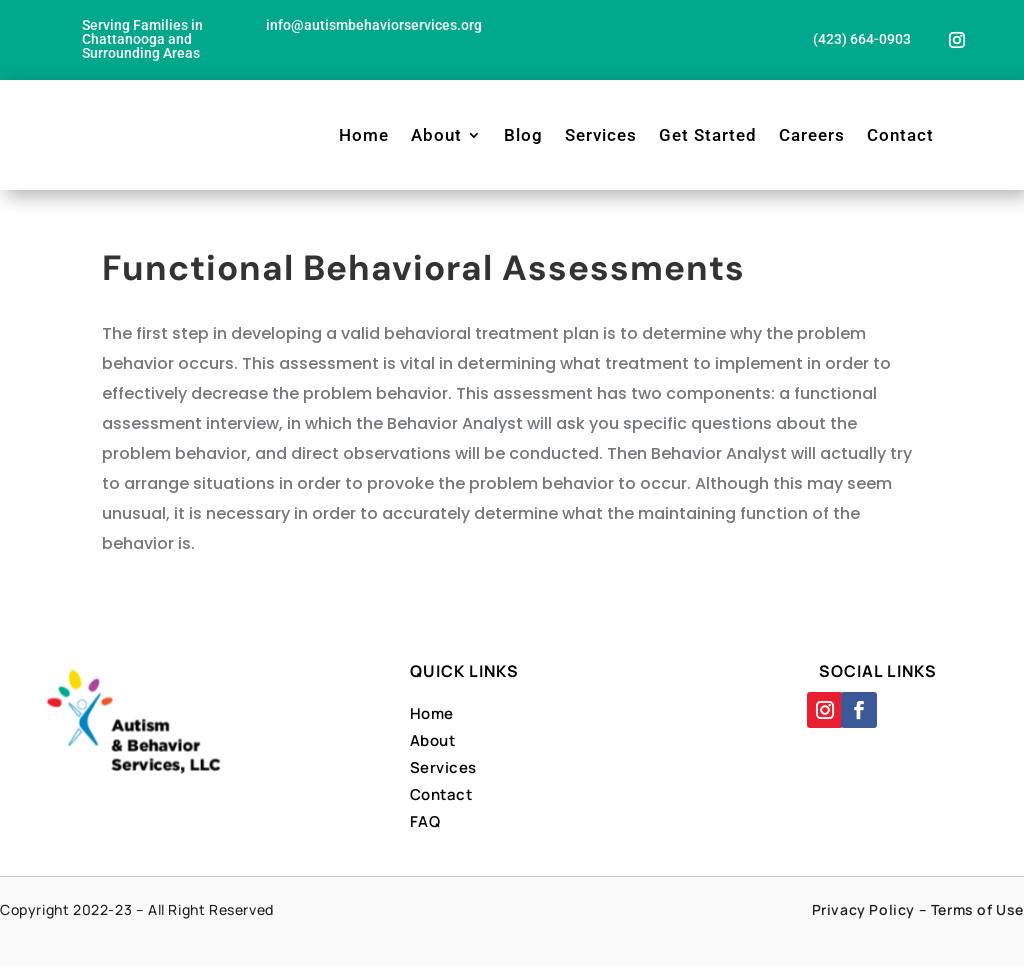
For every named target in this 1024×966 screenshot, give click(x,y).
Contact (900, 135)
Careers (812, 135)
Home (364, 135)
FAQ (425, 821)
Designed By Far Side (582, 933)
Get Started (708, 135)
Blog (523, 135)
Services (601, 135)
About (436, 135)
